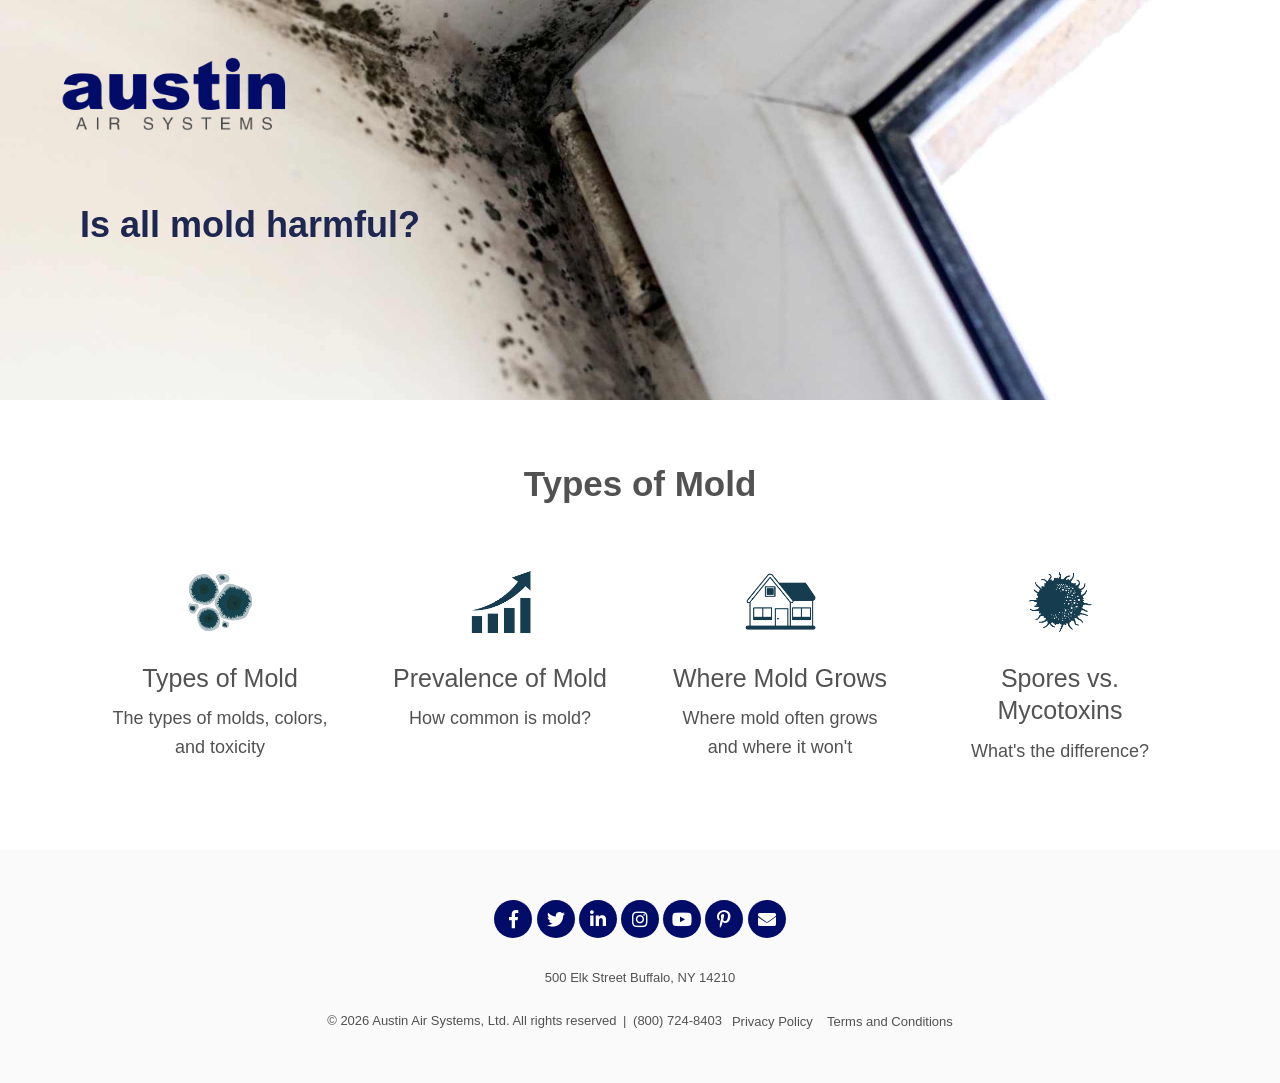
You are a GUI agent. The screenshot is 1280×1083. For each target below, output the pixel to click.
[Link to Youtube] (682, 919)
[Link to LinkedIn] (598, 919)
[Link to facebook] (513, 919)
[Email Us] (767, 919)
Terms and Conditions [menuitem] (890, 1021)
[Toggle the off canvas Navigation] (1215, 97)
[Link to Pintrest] (724, 919)
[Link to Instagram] (640, 919)
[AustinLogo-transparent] (175, 97)
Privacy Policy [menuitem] (772, 1021)
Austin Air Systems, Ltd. (440, 1020)
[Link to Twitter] (556, 919)
